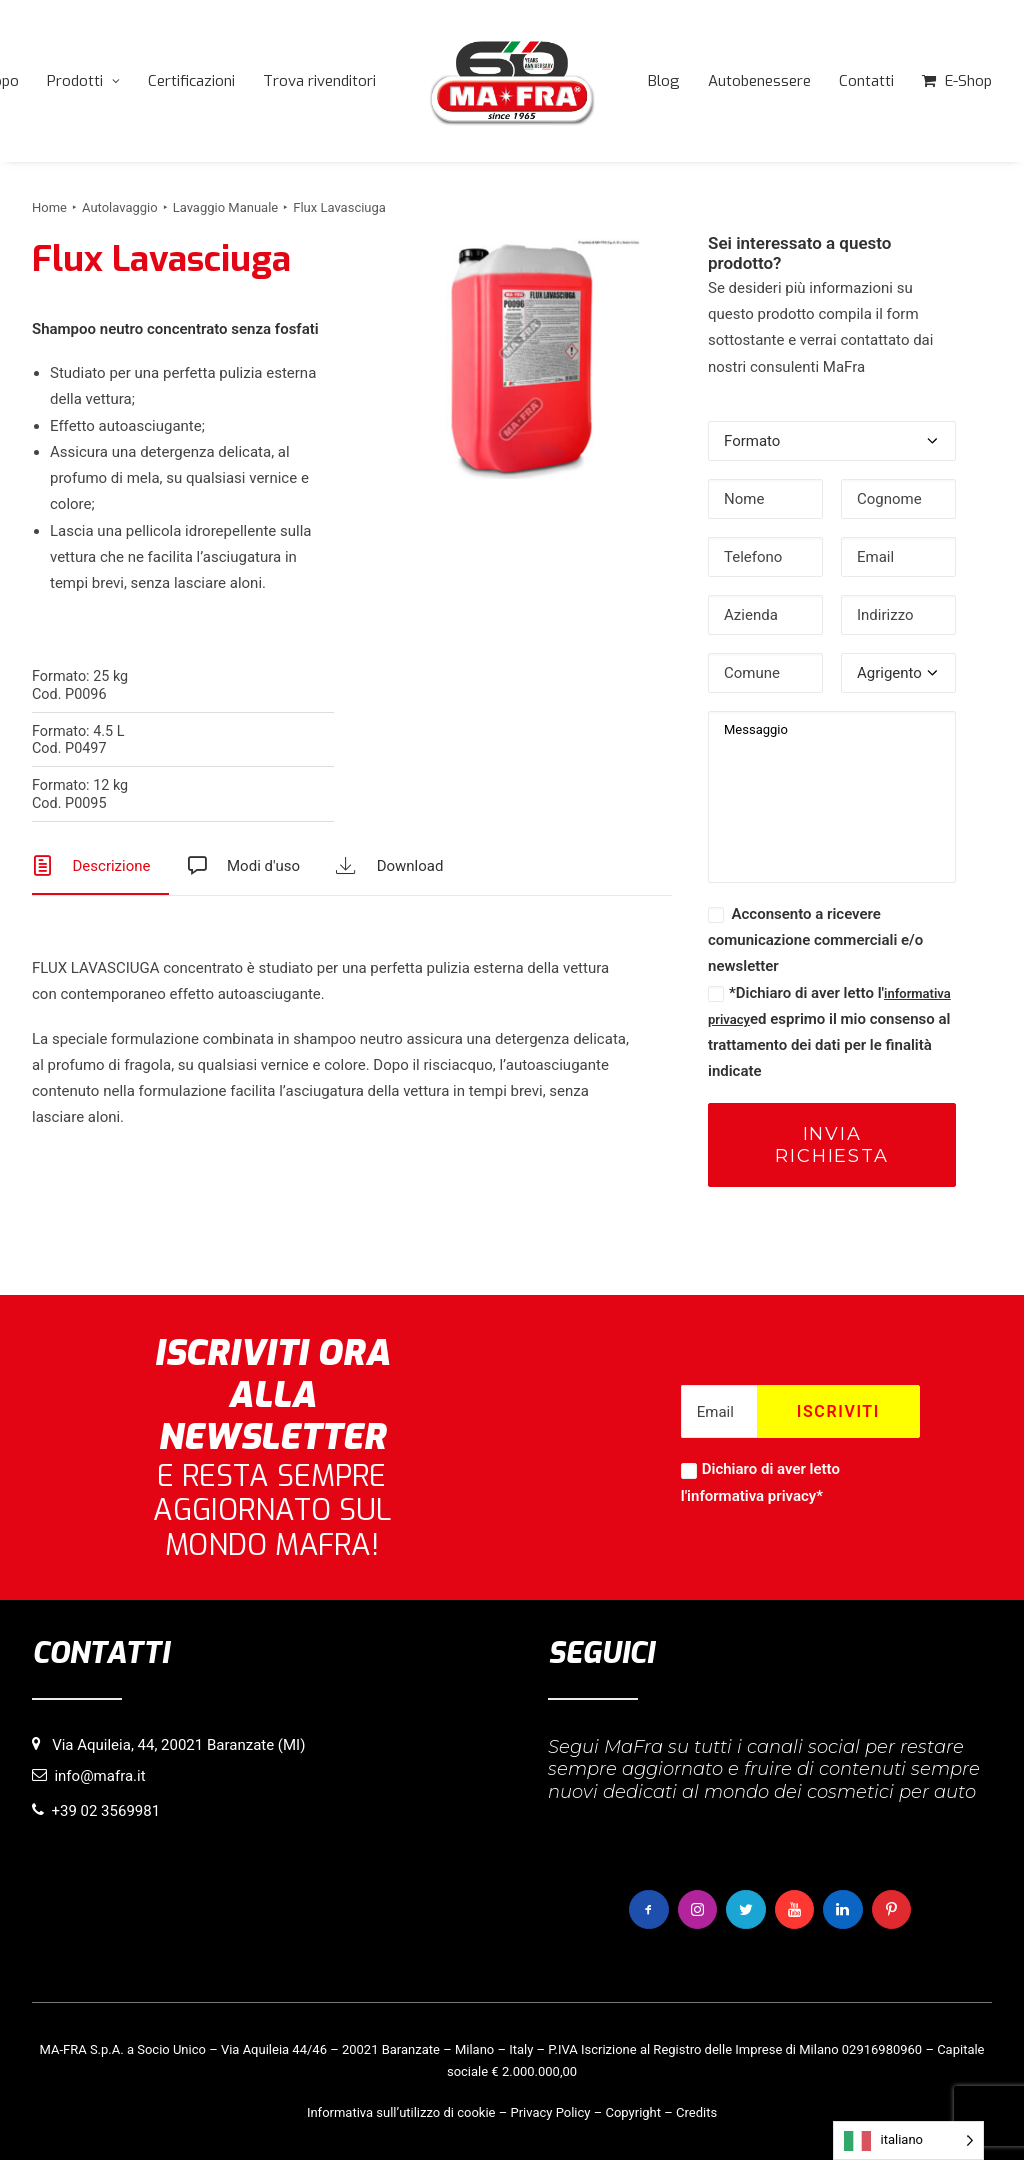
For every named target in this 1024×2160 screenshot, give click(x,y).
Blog (664, 81)
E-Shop (968, 81)
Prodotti (83, 81)
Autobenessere (759, 81)
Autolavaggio (120, 207)
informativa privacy (751, 1496)
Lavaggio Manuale (226, 207)
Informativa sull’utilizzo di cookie (401, 2112)
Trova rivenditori (319, 81)
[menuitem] (83, 81)
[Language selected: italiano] (908, 2140)
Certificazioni (191, 81)
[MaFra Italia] (512, 81)
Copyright (633, 2112)
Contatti (866, 81)
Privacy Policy (550, 2112)
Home (49, 207)
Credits (696, 2112)
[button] (521, 359)
